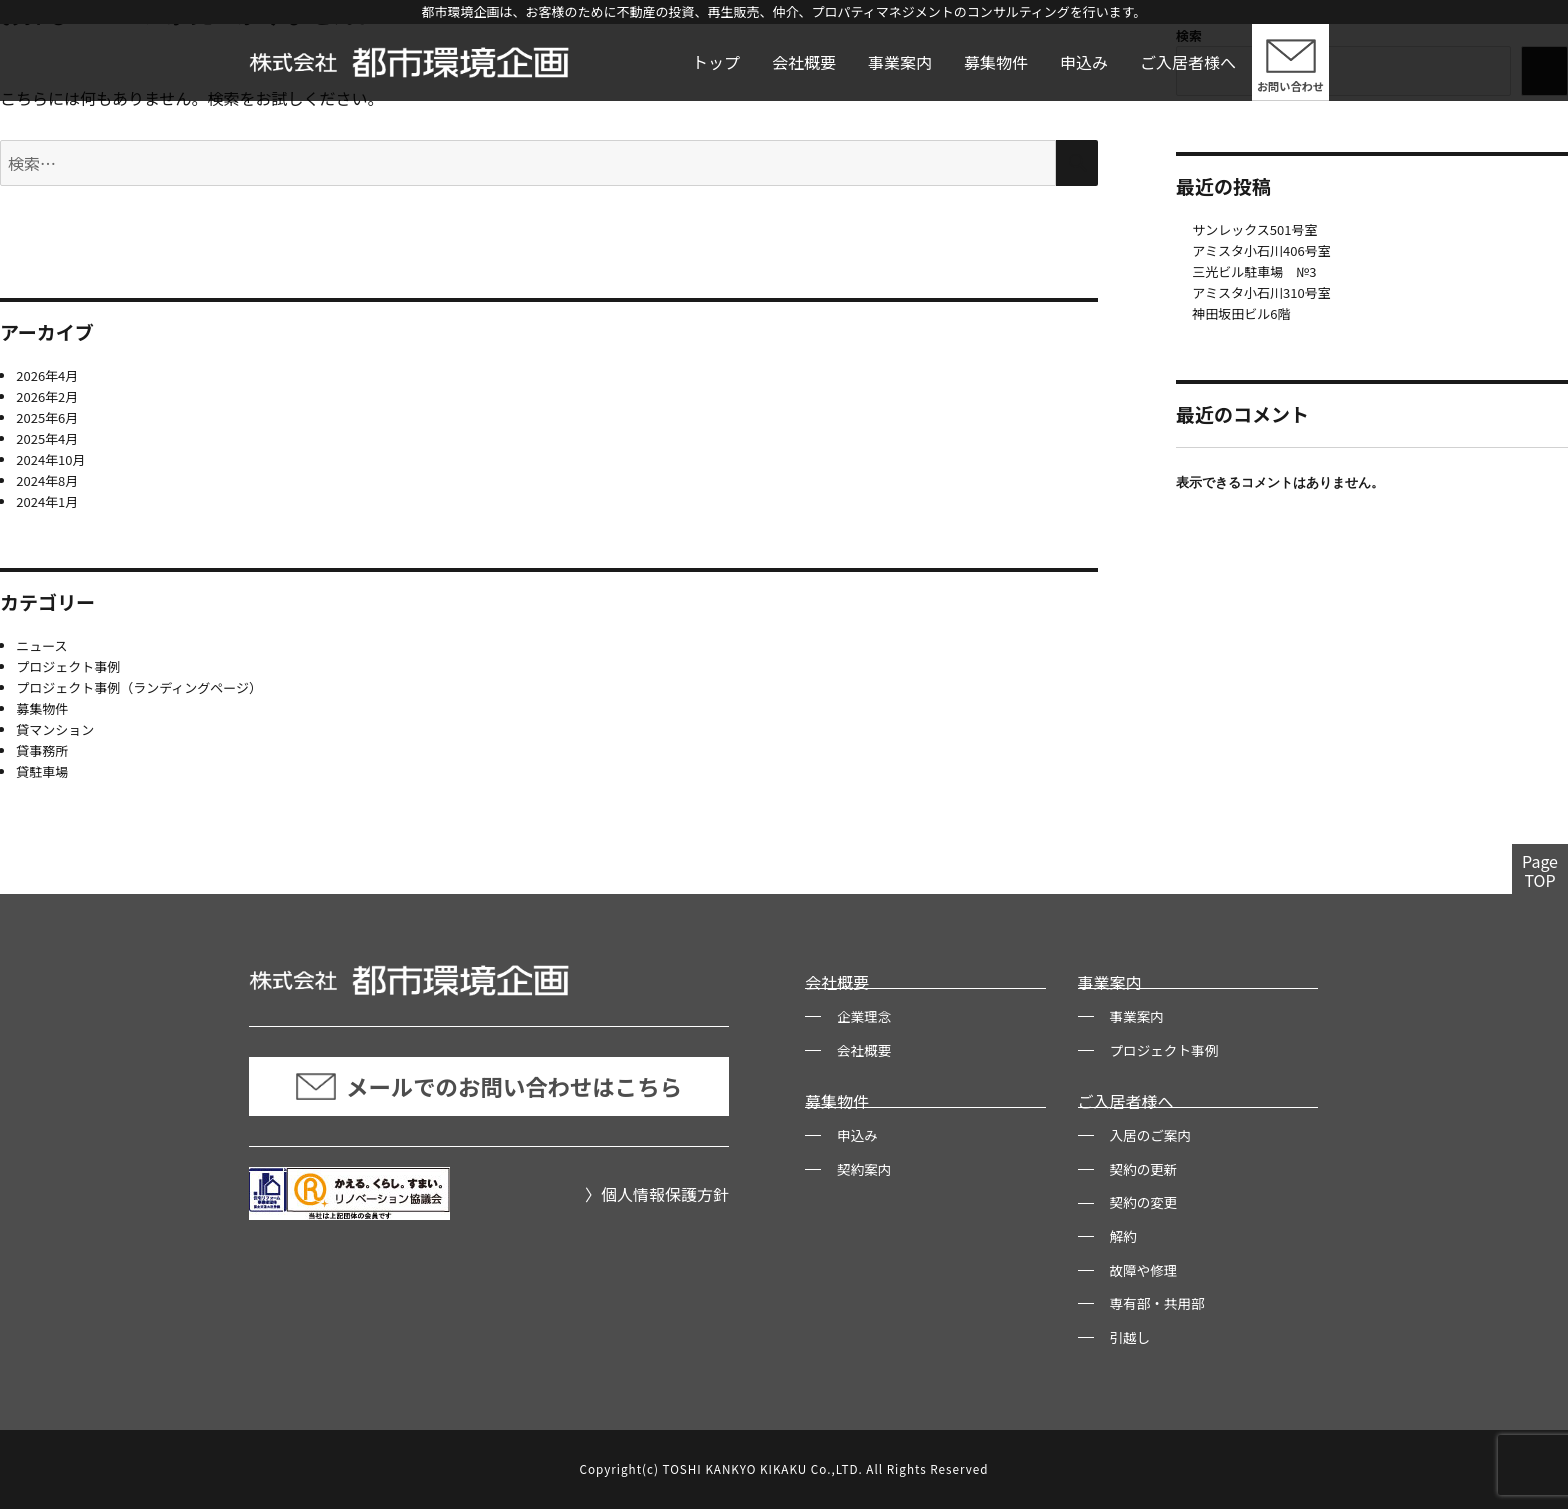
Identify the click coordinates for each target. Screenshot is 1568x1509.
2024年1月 (47, 501)
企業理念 (864, 1016)
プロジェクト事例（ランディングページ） (139, 687)
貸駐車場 (42, 771)
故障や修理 (1144, 1270)
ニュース (41, 645)
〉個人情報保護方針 (657, 1194)
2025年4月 (47, 438)
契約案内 (864, 1169)
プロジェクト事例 (68, 666)
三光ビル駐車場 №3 (1254, 271)
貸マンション (55, 729)
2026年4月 (47, 375)
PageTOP (1540, 870)
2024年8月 (47, 480)
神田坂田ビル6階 (1241, 313)
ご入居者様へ (1188, 62)
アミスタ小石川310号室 (1261, 292)
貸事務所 (42, 750)
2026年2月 (47, 396)
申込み (1084, 62)
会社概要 (804, 62)
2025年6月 (47, 417)
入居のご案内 (1151, 1135)
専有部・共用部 (1157, 1303)
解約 (1123, 1236)
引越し (1130, 1337)
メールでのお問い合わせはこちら (489, 1086)
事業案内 (900, 62)
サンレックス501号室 (1254, 229)
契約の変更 (1144, 1202)
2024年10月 (50, 459)
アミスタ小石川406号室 (1261, 250)
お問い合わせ (1290, 86)
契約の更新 (1144, 1169)
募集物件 (996, 62)
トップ (716, 62)
